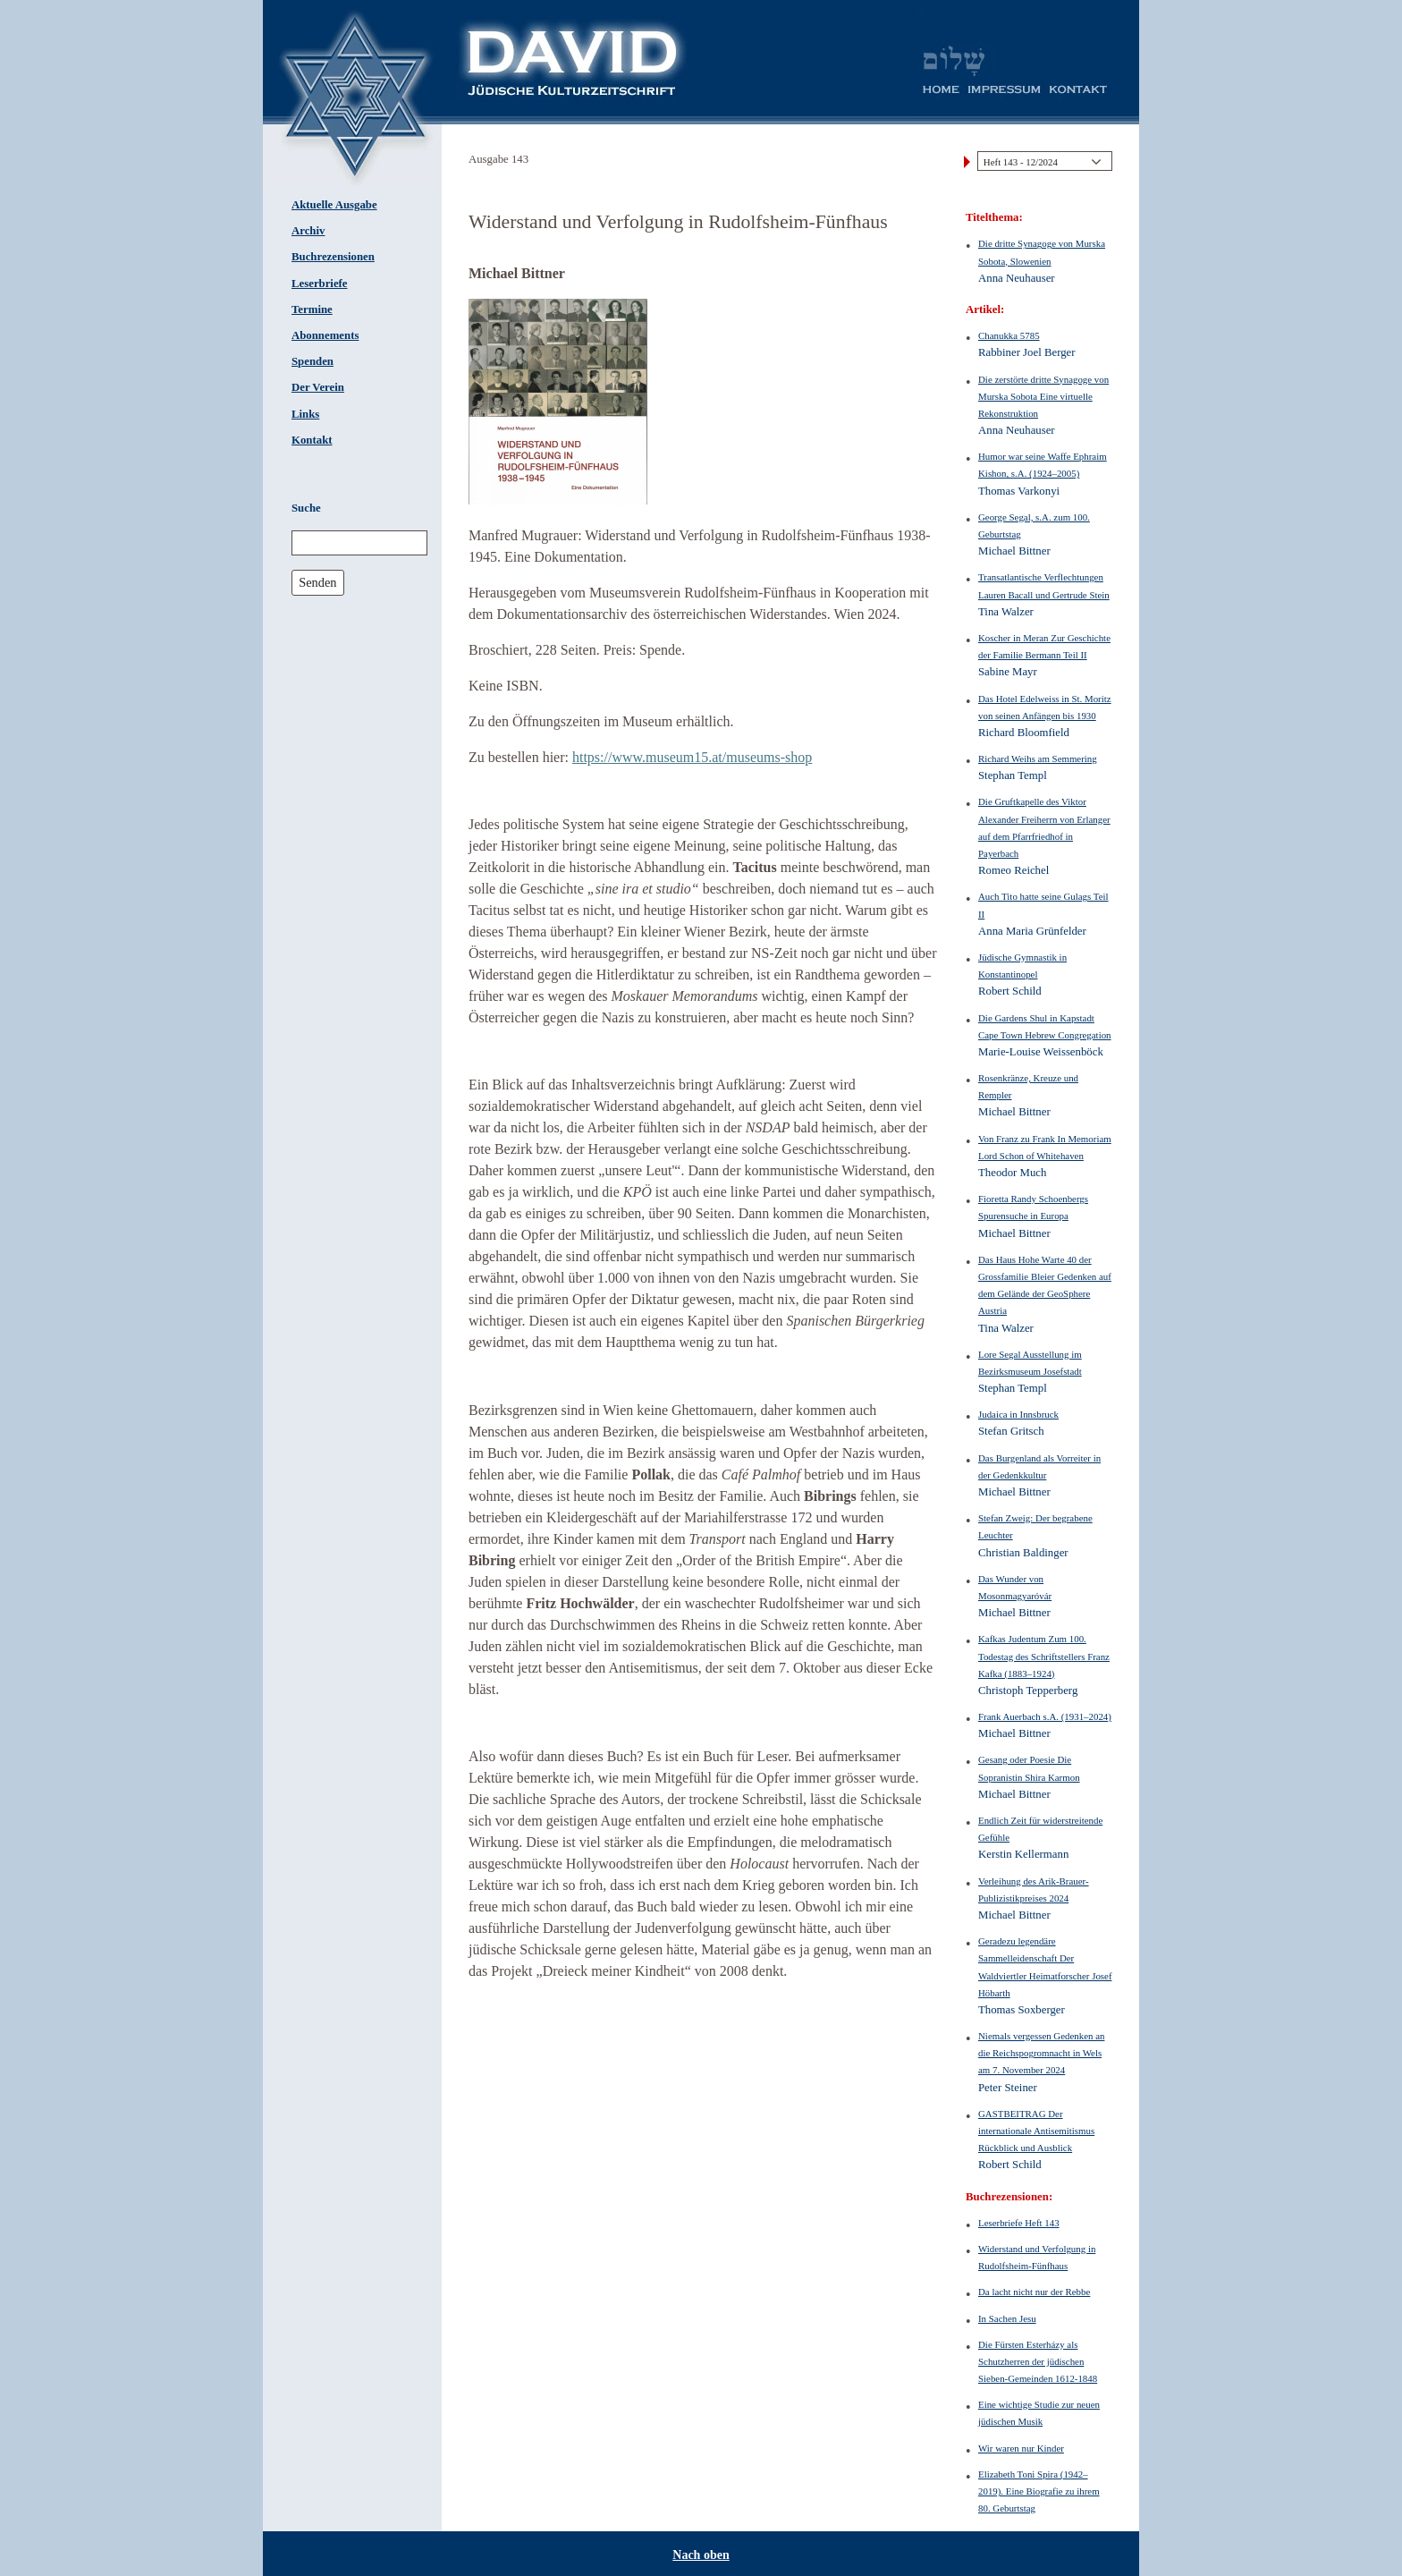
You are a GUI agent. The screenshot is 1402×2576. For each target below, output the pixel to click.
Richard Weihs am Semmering (1037, 758)
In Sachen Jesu (1007, 2318)
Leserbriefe (319, 283)
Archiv (308, 231)
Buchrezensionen (333, 256)
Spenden (312, 361)
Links (305, 414)
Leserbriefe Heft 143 (1019, 2222)
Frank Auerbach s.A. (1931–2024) (1044, 1716)
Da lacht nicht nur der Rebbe (1034, 2291)
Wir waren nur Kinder (1021, 2448)
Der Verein (317, 387)
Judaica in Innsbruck (1018, 1414)
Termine (312, 309)
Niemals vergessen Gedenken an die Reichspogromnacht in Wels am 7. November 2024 (1041, 2052)
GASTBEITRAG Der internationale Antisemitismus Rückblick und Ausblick (1036, 2130)
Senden (317, 582)
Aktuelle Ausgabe (334, 205)
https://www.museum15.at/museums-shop (692, 757)
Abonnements (325, 335)
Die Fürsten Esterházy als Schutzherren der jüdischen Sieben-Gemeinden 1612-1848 (1037, 2361)
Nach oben (700, 2555)
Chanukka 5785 (1009, 335)
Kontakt (312, 440)
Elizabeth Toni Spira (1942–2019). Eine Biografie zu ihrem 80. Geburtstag (1039, 2491)
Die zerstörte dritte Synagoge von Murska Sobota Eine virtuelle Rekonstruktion (1043, 396)
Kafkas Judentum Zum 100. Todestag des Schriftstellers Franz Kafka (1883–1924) (1044, 1655)
